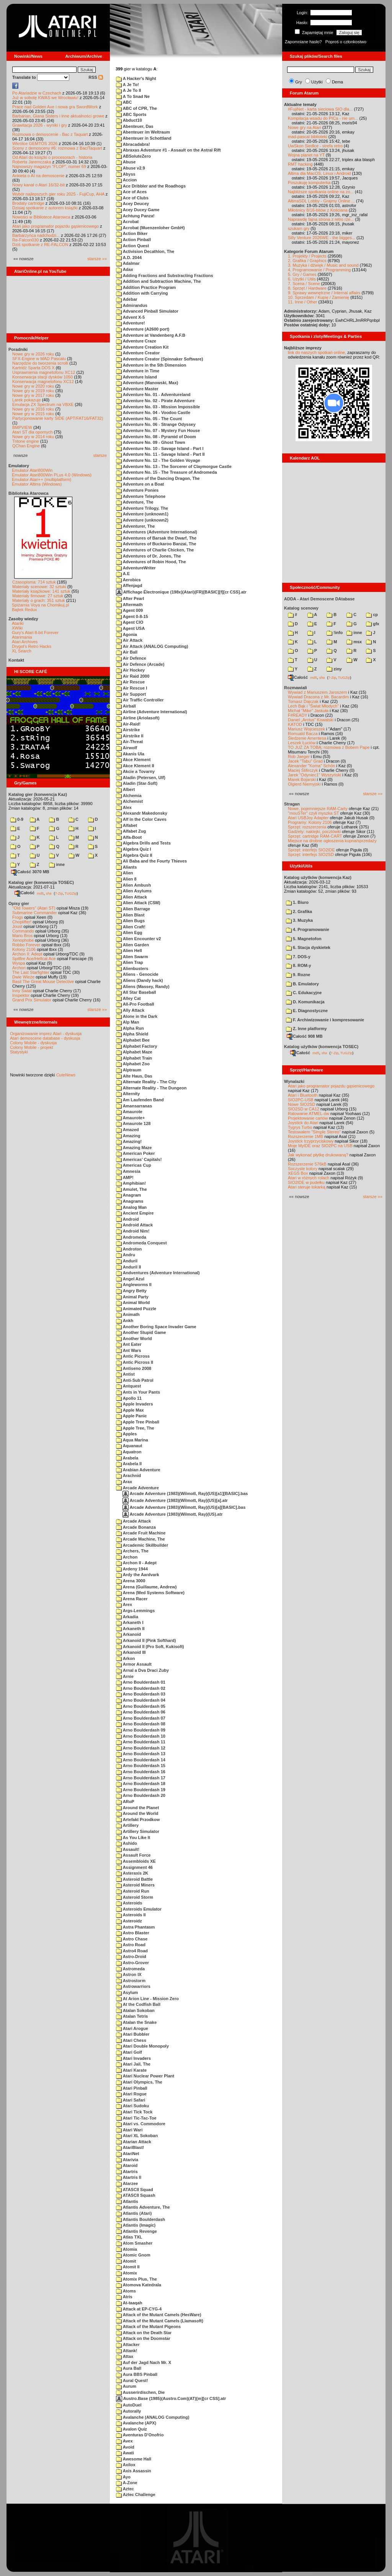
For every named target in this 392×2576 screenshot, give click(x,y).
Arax (124, 1481)
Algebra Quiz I (133, 849)
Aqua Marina (132, 1440)
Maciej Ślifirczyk (303, 770)
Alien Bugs (130, 920)
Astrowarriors (133, 1986)
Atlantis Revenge (136, 2231)
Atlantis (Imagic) (135, 2225)
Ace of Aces (131, 191)
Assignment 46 (134, 1867)
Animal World (133, 1302)
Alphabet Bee (133, 1040)
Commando (23, 931)
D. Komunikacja (305, 1001)
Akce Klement (133, 759)
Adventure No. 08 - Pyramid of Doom (156, 436)
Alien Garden (132, 944)
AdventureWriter (136, 568)
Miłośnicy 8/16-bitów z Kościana (318, 210)
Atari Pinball (131, 2088)
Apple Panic (131, 1416)
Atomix (126, 2273)
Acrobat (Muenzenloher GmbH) (150, 227)
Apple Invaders (134, 1404)
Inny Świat (22, 990)
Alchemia (129, 795)
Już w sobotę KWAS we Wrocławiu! (45, 97)
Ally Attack (130, 1010)
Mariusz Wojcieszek (306, 729)
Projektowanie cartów (308, 1118)
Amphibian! (131, 1183)
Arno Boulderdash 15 (140, 1765)
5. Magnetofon (304, 938)
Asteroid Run (132, 1891)
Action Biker (131, 233)
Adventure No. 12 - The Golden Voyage (158, 460)
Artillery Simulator (137, 1831)
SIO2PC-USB (301, 1099)
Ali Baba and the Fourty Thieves (151, 861)
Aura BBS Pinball (136, 2374)
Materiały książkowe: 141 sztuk (41, 591)
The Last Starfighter (30, 972)
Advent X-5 (130, 317)
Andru (125, 1254)
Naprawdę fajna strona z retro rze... (321, 219)
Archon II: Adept (27, 954)
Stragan (292, 804)
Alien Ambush (133, 885)
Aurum (126, 2386)
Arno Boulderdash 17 (140, 1777)
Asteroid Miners (135, 1885)
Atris (124, 2296)
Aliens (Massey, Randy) (143, 986)
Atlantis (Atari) (134, 2213)
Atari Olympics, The (139, 2082)
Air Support (131, 694)
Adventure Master (137, 388)
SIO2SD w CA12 (303, 1109)
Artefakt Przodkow (138, 1819)
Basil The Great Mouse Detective (43, 981)
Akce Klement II (135, 765)
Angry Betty (131, 1290)
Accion (126, 180)
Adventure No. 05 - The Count (149, 418)
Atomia (126, 2249)
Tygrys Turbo (300, 1127)
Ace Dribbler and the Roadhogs (151, 186)
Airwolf (126, 747)
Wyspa (18, 963)
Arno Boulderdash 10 (140, 1736)
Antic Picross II (134, 1362)
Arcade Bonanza (136, 1527)
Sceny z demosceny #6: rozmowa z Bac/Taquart (57, 148)
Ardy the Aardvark (137, 1574)
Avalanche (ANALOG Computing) (152, 2417)
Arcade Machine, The (140, 1539)
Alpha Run (130, 1028)
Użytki (317, 82)
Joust (17, 926)
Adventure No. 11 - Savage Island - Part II (160, 454)
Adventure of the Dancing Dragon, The (158, 478)
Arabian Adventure (138, 1469)
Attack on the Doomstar (143, 2338)
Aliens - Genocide (137, 974)
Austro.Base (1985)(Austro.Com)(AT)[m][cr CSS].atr (171, 2398)
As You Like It (133, 1837)
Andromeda (131, 1237)
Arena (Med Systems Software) (150, 1592)
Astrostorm (130, 1980)
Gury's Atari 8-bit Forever (35, 632)
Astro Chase (131, 1939)
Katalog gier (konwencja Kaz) (37, 794)
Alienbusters (132, 968)
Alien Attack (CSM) (138, 902)
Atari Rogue (131, 2094)
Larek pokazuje (26, 400)
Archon (19, 967)
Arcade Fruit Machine (141, 1533)
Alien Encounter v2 (138, 938)
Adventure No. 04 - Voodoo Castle (153, 412)
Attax (124, 2356)
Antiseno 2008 (133, 1368)
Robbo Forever (26, 944)
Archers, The (132, 1551)
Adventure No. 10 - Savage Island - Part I (160, 448)
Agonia (126, 634)
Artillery (127, 1825)
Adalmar (128, 263)
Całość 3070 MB (30, 871)
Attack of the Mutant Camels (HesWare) (158, 2314)
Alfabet (126, 825)
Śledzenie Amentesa (307, 738)
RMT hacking (300, 164)
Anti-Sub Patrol (135, 1380)
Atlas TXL (129, 2237)
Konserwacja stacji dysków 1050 (42, 377)
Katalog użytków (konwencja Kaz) (317, 877)
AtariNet (127, 2153)
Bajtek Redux (24, 609)
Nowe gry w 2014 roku (33, 436)
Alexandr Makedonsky (141, 813)
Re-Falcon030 (25, 240)
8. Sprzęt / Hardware (307, 288)
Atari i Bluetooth (303, 1095)
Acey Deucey (132, 203)
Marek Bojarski (302, 779)
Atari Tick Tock (134, 2112)
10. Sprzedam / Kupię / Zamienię (318, 297)
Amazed (127, 1129)
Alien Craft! (130, 926)
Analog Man (131, 1207)
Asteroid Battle (134, 1879)
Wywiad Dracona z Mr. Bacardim (318, 697)
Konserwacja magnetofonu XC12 (43, 381)
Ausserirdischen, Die (140, 2392)
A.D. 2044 (129, 257)
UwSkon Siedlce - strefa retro (315, 145)
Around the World (137, 1813)
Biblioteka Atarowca (28, 493)
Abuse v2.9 (130, 168)
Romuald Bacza (303, 733)
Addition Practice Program (146, 287)
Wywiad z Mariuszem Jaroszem (317, 692)
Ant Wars (128, 1350)
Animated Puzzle (136, 1308)
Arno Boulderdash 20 (140, 1795)
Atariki (18, 623)
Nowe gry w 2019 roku (33, 390)
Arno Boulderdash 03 (140, 1694)
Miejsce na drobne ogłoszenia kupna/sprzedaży (332, 840)
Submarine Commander (34, 912)
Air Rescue (130, 682)
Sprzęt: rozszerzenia (307, 827)
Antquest (128, 1386)
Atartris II (128, 2177)
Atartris (127, 2171)
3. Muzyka (299, 920)
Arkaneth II (130, 1628)
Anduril (126, 1261)
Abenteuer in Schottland (144, 138)
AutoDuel (129, 2405)
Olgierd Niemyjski (304, 784)
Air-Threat (129, 741)
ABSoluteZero (133, 156)
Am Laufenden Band (140, 1099)
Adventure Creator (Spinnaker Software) (159, 359)
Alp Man (127, 1022)
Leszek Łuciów (301, 742)
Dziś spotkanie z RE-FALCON (40, 244)
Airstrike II (129, 736)
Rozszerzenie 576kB (307, 1164)
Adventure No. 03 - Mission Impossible (158, 406)
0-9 (16, 819)
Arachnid (128, 1475)
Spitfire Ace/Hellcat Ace (34, 958)
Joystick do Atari (303, 1122)
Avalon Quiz (131, 2429)
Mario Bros (22, 935)
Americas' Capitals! (139, 1159)
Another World (134, 1338)
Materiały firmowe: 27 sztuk (37, 595)
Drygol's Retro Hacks (31, 646)
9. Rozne (298, 974)
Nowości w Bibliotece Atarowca (41, 217)
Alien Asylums (134, 891)
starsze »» (97, 258)
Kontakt (16, 660)
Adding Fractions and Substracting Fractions (164, 275)
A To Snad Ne (133, 96)
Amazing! (129, 1141)
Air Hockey (130, 670)
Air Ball (126, 652)
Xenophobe (23, 940)
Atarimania (22, 637)
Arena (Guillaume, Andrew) (146, 1587)
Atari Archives (25, 641)
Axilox (126, 2464)
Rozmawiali (295, 687)
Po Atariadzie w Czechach (36, 93)
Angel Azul (130, 1279)
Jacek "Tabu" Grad (305, 761)
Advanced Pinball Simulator (147, 311)
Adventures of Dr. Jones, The (148, 556)
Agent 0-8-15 (132, 616)
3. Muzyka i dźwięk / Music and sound (323, 265)
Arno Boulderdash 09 (140, 1730)
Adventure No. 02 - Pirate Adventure (155, 400)
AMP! (125, 1177)
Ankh (124, 1320)
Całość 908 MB (305, 1036)
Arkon (125, 1658)
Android (127, 1219)
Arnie (125, 1676)
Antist (125, 1374)
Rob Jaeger (299, 756)
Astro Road (130, 1944)
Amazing (128, 1135)
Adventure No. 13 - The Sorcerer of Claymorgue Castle (174, 466)
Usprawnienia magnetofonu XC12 (43, 372)
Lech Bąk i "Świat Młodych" (313, 706)
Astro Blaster (132, 1932)
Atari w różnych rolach (308, 1178)
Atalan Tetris (132, 2016)
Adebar (126, 299)
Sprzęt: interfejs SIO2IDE (311, 850)
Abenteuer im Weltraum (143, 132)
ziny (334, 669)
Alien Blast (130, 915)
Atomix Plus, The (136, 2279)
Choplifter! (21, 922)
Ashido (126, 1843)
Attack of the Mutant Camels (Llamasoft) (159, 2320)
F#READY (297, 715)
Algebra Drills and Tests (143, 843)
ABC (124, 102)
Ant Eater (129, 1344)
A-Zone (126, 2482)
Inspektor (20, 995)
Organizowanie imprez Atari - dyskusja (46, 1033)
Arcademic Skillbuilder (142, 1545)
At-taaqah (129, 2302)
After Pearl (130, 598)
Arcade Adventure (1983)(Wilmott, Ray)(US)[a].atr (175, 1500)
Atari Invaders (133, 2058)
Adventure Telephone (140, 496)
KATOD (295, 724)
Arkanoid (128, 1634)
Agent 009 (129, 610)
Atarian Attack (133, 2141)
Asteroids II (131, 1914)
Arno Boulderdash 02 (140, 1688)
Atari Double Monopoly (142, 2046)
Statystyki (19, 1052)
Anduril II (128, 1267)
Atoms (126, 2291)
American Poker (135, 1153)
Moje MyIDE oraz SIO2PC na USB (320, 1145)
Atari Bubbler (132, 2034)
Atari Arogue (132, 2028)
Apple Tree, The (135, 1428)
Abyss (126, 174)
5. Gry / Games (302, 274)
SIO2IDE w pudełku (306, 1182)
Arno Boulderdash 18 (140, 1783)
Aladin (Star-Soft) (136, 783)
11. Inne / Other (302, 302)
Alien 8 (126, 879)
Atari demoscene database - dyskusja (45, 1038)
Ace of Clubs (132, 198)
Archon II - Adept (136, 1562)
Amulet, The (131, 1189)
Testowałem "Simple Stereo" (314, 1132)
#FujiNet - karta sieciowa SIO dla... (320, 109)
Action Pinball (133, 239)
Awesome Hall (133, 2459)
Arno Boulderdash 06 (140, 1712)
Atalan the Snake (136, 2022)
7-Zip (59, 893)
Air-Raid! (128, 724)
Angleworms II (134, 1284)
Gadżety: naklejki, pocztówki (314, 831)
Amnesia (128, 1171)
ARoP (125, 1801)
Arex (124, 1604)
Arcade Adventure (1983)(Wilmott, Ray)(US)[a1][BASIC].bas (185, 1493)
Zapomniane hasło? (303, 41)
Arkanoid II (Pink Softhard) (146, 1640)
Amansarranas (134, 1106)
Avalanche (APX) (136, 2423)
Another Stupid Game (141, 1332)
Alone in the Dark (136, 1016)
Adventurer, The (135, 526)
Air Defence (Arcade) (140, 664)
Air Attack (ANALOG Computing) (152, 646)
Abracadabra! (133, 144)
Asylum (127, 1992)
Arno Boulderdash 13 (140, 1753)
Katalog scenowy (301, 608)
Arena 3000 (130, 1580)
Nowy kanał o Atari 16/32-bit (38, 185)
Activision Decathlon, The (145, 251)
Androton (129, 1249)
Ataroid (126, 2165)
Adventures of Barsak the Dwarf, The (156, 538)
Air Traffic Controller (140, 700)
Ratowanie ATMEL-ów (308, 1113)
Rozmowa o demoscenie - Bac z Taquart (50, 134)
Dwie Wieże (23, 977)
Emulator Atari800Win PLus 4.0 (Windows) (51, 475)
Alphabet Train (134, 1058)
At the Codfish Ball (138, 2004)
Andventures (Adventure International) (158, 1272)
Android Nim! (132, 1231)
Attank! (126, 2350)
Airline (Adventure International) (151, 711)
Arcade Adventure (137, 1487)
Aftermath (129, 604)
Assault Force (133, 1855)
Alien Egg (129, 932)
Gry (298, 82)
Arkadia (127, 1616)
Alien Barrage (133, 908)
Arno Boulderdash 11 (140, 1742)
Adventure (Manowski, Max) (147, 382)
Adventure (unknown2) (142, 520)
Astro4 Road (132, 1950)
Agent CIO (129, 622)
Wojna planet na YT (306, 155)
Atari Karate (131, 2070)
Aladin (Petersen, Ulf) (140, 777)
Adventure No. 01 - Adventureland (153, 394)
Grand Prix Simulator (31, 1000)
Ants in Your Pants (138, 1392)
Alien (124, 873)
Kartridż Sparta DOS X (33, 367)
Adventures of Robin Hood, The (151, 561)
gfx (372, 623)
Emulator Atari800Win (32, 470)
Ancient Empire (135, 1213)
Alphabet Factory (136, 1046)
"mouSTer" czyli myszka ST (313, 813)
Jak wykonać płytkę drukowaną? (318, 1155)
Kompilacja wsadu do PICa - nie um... (323, 118)
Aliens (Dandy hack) (139, 980)
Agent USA (130, 628)
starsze (100, 455)
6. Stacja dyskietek (308, 947)
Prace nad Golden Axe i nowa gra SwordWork (55, 106)
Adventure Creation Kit (142, 347)
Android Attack (134, 1225)
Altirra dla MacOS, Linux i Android (319, 173)
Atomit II (128, 2267)
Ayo (123, 2477)
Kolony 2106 (24, 949)
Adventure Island (136, 377)
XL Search (21, 651)
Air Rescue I (131, 688)
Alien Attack (131, 897)
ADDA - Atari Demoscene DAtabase (319, 599)
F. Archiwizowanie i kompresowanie (325, 1019)
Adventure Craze (136, 341)
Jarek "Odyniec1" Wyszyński (314, 775)
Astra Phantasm (135, 1927)
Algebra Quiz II (134, 855)
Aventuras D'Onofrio (139, 2435)
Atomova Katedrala (138, 2285)
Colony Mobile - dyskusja (33, 1042)
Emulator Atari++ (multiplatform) (41, 479)
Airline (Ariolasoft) (138, 718)
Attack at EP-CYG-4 (139, 2309)
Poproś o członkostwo (345, 41)
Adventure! (130, 323)
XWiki (17, 628)
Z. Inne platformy (306, 1028)
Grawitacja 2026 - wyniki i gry (39, 125)
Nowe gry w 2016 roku (33, 409)
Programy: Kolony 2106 (310, 822)
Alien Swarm (132, 956)
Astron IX (129, 1974)
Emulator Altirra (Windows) (37, 484)
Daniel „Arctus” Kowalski (310, 719)
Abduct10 (129, 120)
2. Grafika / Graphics (307, 260)
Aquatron (129, 1451)
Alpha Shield (132, 1034)
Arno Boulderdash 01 (140, 1682)
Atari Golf (129, 2052)
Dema (337, 82)
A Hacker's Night (136, 78)
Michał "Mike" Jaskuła (308, 710)
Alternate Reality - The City (146, 1081)
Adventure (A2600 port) (142, 329)
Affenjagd (129, 585)
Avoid (125, 2447)
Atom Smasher (134, 2243)
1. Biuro (297, 902)
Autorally (128, 2411)
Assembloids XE (136, 1861)
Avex (124, 2441)
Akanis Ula (130, 754)
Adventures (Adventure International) (156, 532)
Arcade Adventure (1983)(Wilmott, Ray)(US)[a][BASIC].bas (183, 1507)
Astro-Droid (131, 1956)
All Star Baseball (136, 992)
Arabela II (129, 1463)
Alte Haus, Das (134, 1076)
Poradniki (18, 349)
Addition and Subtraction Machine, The (158, 281)
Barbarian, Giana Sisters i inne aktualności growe (58, 116)
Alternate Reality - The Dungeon (151, 1088)
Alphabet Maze (134, 1052)
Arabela (127, 1458)
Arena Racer (131, 1598)
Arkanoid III (131, 1652)
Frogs (17, 917)
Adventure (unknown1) (142, 514)
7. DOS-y (298, 956)
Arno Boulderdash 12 (140, 1748)
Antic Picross (133, 1356)
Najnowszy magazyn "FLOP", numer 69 (49, 166)
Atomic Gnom (133, 2255)
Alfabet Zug (131, 831)
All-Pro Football (135, 1004)
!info (335, 632)
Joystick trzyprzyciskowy (310, 1141)
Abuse (126, 162)
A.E (123, 573)
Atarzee (127, 2183)
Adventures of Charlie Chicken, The (155, 550)
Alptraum (128, 1070)
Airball (126, 706)
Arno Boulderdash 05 (140, 1706)
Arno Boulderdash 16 (140, 1771)
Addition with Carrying (142, 293)
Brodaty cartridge (28, 203)
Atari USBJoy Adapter (308, 817)
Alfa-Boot (129, 837)
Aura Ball (128, 2368)
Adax (124, 269)
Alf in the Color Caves (141, 819)
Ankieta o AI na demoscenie (38, 175)
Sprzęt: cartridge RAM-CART (315, 836)
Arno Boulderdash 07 (140, 1718)
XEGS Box (298, 1173)
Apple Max (130, 1410)
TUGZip (71, 893)
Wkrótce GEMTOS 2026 (34, 143)
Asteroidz (129, 1921)
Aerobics (128, 579)
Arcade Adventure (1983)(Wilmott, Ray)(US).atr (172, 1514)
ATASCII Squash (135, 2195)
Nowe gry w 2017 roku (33, 395)
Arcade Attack (133, 1521)
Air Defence (131, 658)
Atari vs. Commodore (140, 2123)
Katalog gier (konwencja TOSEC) (41, 882)
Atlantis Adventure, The (143, 2207)
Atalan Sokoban (135, 2010)
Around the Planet (137, 1807)
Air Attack (129, 640)
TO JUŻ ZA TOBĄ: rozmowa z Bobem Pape (328, 747)
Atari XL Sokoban (137, 2135)
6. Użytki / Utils (302, 279)
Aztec (125, 2488)
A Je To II (128, 90)
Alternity (128, 1093)
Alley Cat (128, 998)
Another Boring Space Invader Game (156, 1326)
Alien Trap (129, 962)
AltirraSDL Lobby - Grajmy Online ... (321, 201)
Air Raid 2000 (132, 676)
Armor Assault (134, 1664)
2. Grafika (299, 911)
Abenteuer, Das (135, 126)
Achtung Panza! (135, 216)
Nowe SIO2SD (301, 1104)
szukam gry (298, 228)
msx (354, 641)
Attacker (128, 2344)
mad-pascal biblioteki (307, 136)
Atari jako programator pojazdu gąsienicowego (55, 226)
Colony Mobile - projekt (31, 1047)
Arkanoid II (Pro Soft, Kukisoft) (150, 1646)
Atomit (126, 2261)
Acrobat (127, 221)
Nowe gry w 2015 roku (33, 413)
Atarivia (127, 2159)
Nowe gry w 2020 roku (33, 386)
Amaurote (129, 1111)
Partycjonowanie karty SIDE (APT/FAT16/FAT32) (57, 418)
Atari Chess (131, 2040)
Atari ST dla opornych (32, 432)
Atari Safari (130, 2100)
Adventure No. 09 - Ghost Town (150, 442)
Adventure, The (135, 502)
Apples (126, 1433)
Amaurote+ (130, 1117)
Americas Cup (133, 1165)
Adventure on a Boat (140, 484)
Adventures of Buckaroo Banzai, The (156, 543)
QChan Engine (26, 445)
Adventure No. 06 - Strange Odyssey (156, 424)
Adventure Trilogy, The (142, 508)
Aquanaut (129, 1445)
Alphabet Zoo (133, 1063)
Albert (125, 789)
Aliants (126, 867)
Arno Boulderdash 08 (140, 1724)
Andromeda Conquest (141, 1243)
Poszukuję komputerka (309, 182)
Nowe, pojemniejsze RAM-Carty (318, 808)
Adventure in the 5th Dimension (151, 365)
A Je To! (127, 84)
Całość (24, 892)
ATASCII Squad (134, 2189)
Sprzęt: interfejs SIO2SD (311, 854)
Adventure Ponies (137, 490)
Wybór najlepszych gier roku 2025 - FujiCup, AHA (58, 194)
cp (372, 614)
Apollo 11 (129, 1398)
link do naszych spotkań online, (317, 352)
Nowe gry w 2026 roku (33, 354)
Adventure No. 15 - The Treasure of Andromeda (166, 472)
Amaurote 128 (133, 1123)
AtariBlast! (130, 2147)
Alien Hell (129, 950)
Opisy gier (18, 903)
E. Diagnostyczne (307, 1010)
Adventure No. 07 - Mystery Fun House (158, 430)
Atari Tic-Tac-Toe (136, 2118)
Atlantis (127, 2201)
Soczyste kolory (302, 1168)
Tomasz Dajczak (303, 701)
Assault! (127, 1849)
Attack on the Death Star (144, 2332)
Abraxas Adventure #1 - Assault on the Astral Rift (168, 150)
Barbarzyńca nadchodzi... (36, 235)
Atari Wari (129, 2130)
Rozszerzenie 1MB (305, 1136)
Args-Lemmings (135, 1610)
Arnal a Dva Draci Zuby (142, 1670)
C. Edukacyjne (304, 992)
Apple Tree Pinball (137, 1422)
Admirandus (131, 305)
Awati (125, 2452)
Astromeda (130, 1968)
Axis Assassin (133, 2470)
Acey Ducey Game (138, 209)
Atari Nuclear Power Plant (145, 2076)
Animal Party (132, 1297)
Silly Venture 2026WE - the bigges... (321, 237)
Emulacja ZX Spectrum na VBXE (43, 404)
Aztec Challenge (135, 2494)
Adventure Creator (138, 353)
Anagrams (129, 1201)
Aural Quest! (132, 2380)
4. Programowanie (307, 929)
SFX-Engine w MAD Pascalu (39, 358)
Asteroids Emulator (139, 1909)
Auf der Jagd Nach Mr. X (143, 2362)
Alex (124, 807)
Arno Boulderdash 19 (140, 1789)
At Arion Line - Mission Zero (147, 1998)
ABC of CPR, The (136, 108)
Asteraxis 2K (132, 1873)
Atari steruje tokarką (306, 1187)
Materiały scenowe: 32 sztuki (39, 586)
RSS (95, 77)
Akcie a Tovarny (135, 771)
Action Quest (132, 245)
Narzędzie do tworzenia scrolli (40, 363)
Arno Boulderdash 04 (140, 1700)
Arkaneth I (129, 1622)
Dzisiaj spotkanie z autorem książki (45, 207)
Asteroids (129, 1903)
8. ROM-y (298, 965)
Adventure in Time (137, 370)
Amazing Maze (134, 1147)
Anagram (128, 1195)
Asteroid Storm (134, 1897)
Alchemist (129, 801)
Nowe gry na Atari (304, 127)
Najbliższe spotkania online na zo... (321, 191)
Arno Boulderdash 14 (140, 1760)
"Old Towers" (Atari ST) (34, 908)
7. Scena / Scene (304, 283)
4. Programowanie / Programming (319, 269)
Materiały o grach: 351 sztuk (38, 600)
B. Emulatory (302, 983)
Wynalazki (294, 1081)
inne (57, 864)
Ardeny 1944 (132, 1569)
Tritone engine (25, 441)
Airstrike (128, 729)
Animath (128, 1314)
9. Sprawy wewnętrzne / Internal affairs (324, 292)
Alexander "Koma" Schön (311, 765)
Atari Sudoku (132, 2105)
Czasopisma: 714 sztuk (34, 582)
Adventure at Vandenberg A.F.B (150, 335)
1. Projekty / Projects (307, 256)
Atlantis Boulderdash (140, 2219)
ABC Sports (131, 114)
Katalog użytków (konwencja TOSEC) (321, 1046)
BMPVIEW (22, 427)
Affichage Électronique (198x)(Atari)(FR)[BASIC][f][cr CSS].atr (181, 592)
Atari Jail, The (133, 2064)
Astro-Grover (132, 1962)
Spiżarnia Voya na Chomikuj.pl (40, 605)
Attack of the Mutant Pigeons (148, 2326)
